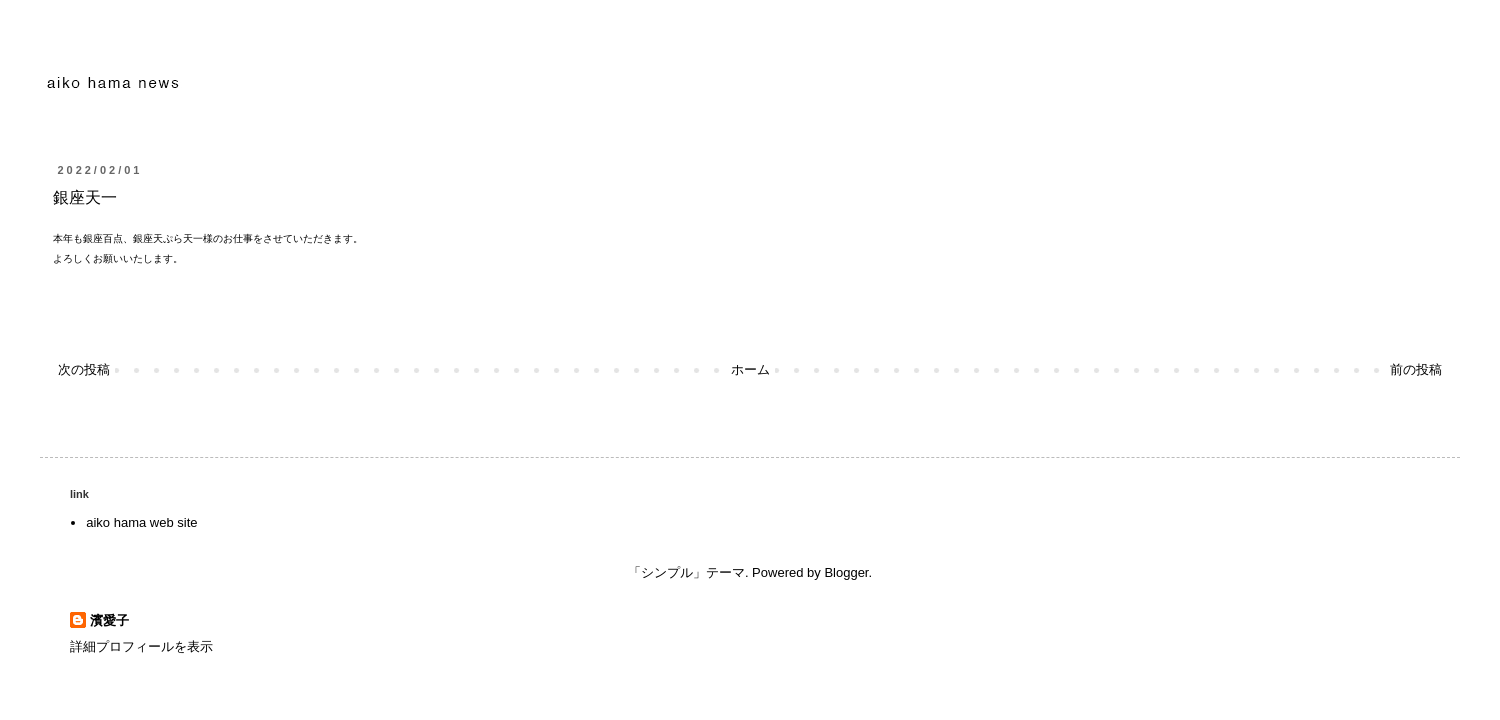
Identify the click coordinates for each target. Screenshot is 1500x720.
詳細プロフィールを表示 (141, 646)
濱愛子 (109, 620)
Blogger (846, 572)
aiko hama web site (141, 522)
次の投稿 (84, 369)
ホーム (750, 369)
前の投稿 (1416, 369)
